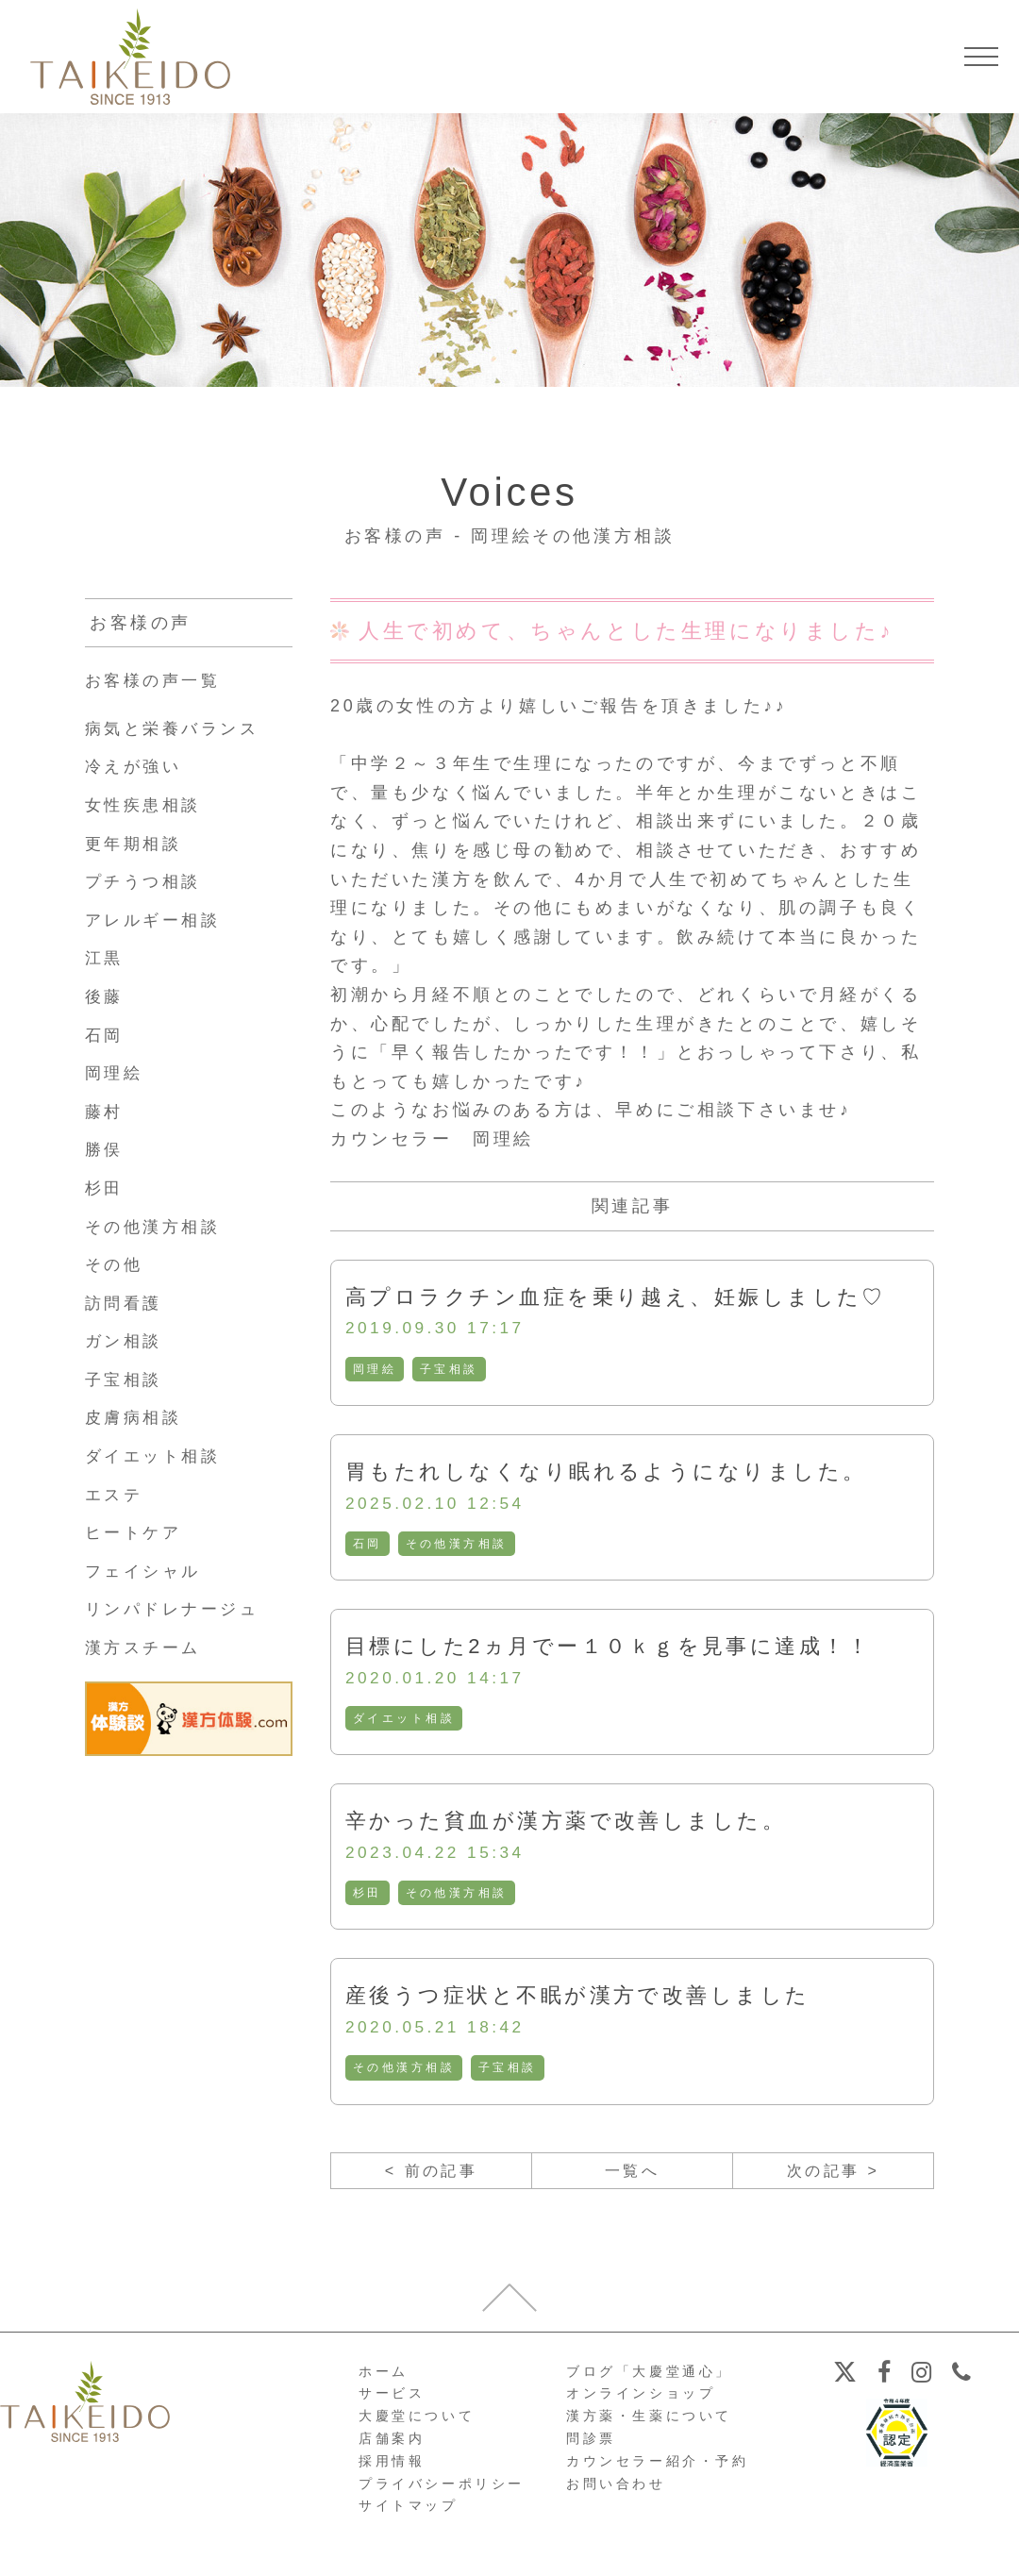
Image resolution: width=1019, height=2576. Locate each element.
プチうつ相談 (146, 881)
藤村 (105, 1111)
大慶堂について (417, 2425)
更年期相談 (136, 843)
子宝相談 (449, 1370)
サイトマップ (409, 2514)
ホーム (384, 2379)
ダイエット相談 (404, 1722)
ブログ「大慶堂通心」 (649, 2379)
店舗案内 (392, 2447)
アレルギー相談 (156, 920)
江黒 (105, 957)
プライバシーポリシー (442, 2492)
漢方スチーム (146, 1647)
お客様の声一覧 (156, 680)
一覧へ (632, 2177)
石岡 (367, 1545)
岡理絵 (375, 1370)
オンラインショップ (640, 2402)
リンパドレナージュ (176, 1608)
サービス (392, 2402)
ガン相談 (125, 1340)
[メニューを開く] (981, 56)
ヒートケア (136, 1532)
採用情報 (392, 2469)
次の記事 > (832, 2177)
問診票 (591, 2447)
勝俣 (105, 1149)
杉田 (367, 1897)
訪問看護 (125, 1303)
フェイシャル (146, 1571)
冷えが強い (136, 766)
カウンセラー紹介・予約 (657, 2469)
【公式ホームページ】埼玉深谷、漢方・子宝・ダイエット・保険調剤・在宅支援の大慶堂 (130, 56)
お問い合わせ (616, 2492)
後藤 (105, 996)
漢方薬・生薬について (649, 2425)
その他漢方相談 (457, 1545)
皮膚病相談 (136, 1417)
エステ (115, 1494)
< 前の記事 (430, 2177)
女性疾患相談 (146, 804)
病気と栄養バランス (176, 728)
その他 (115, 1264)
